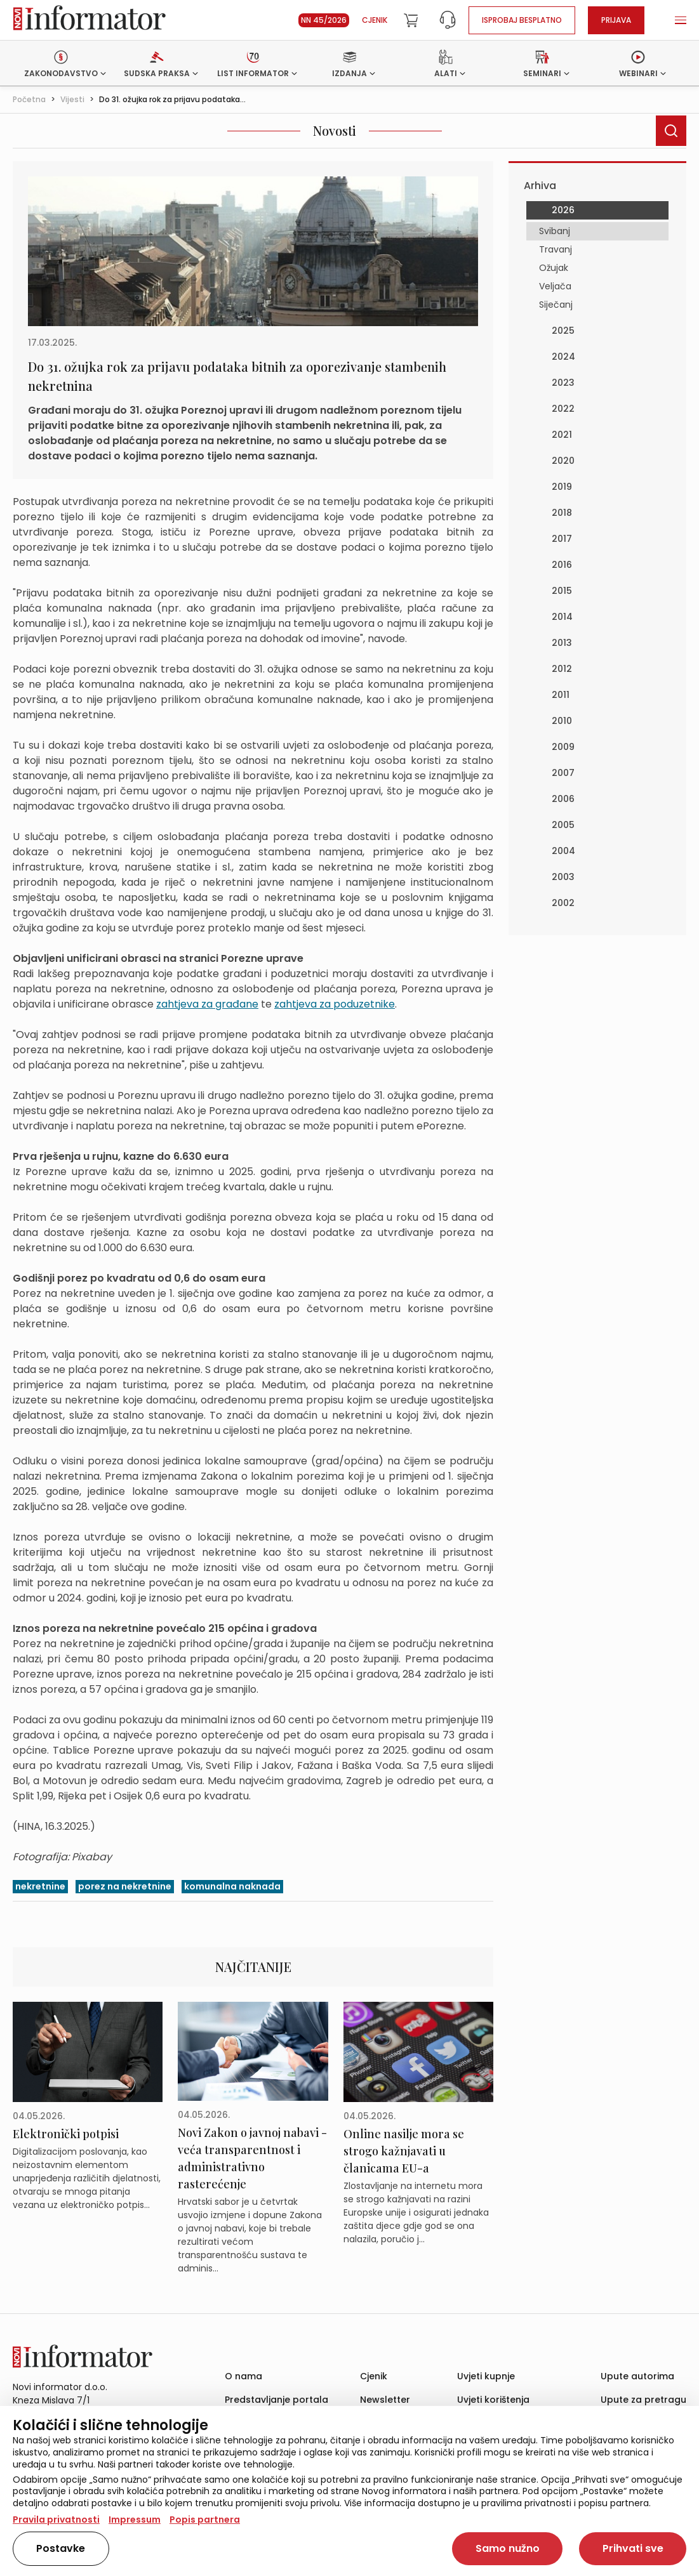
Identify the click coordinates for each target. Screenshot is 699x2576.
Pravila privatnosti (56, 2519)
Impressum (135, 2519)
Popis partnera (205, 2519)
